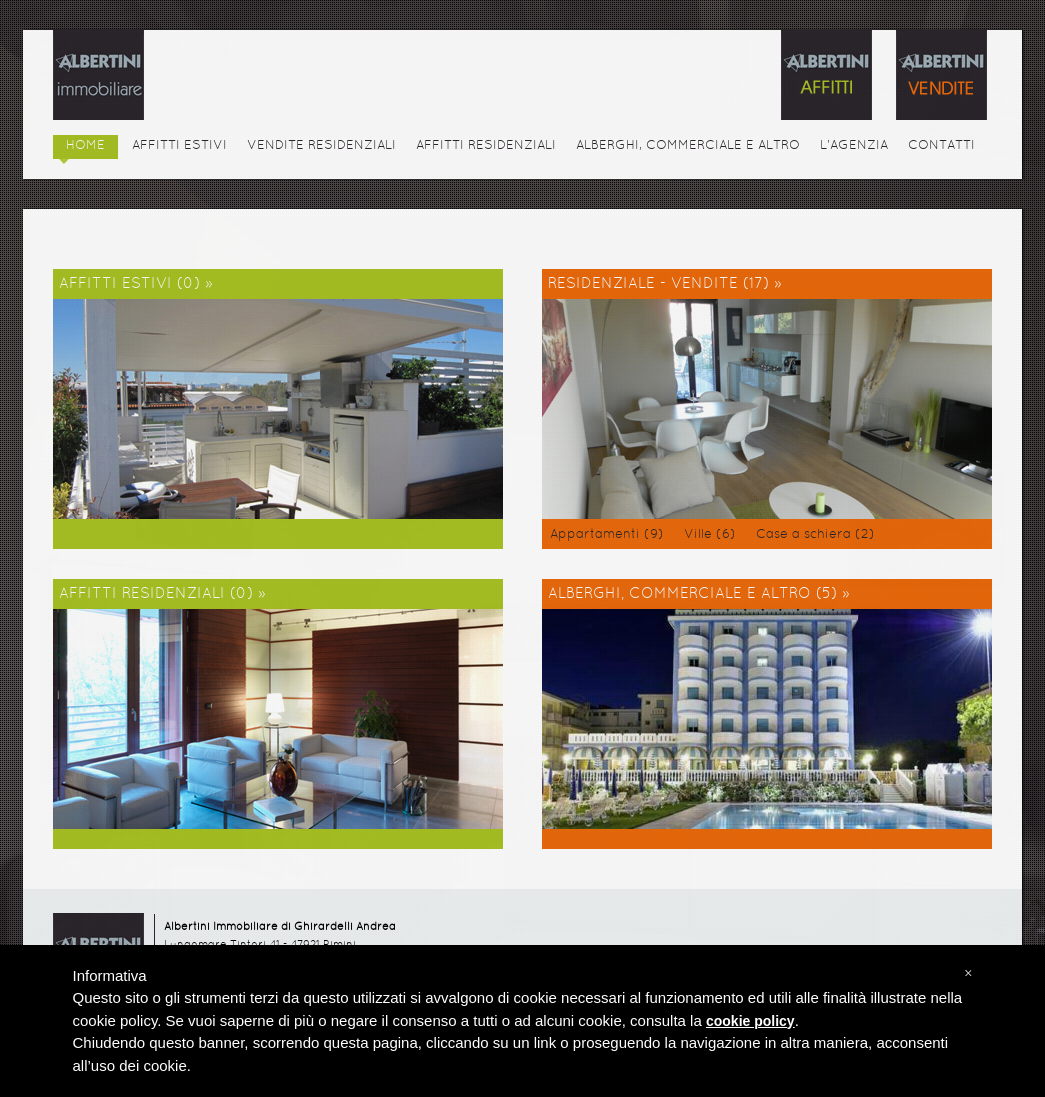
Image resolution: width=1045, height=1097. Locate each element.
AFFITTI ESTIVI (179, 146)
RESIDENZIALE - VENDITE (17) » (665, 284)
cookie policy (750, 1021)
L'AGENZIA (854, 146)
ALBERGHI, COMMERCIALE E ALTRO (688, 146)
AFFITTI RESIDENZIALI (486, 146)
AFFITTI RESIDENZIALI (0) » (162, 594)
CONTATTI (941, 146)
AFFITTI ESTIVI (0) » (136, 284)
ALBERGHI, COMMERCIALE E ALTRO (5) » (699, 594)
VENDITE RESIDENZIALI (321, 146)
